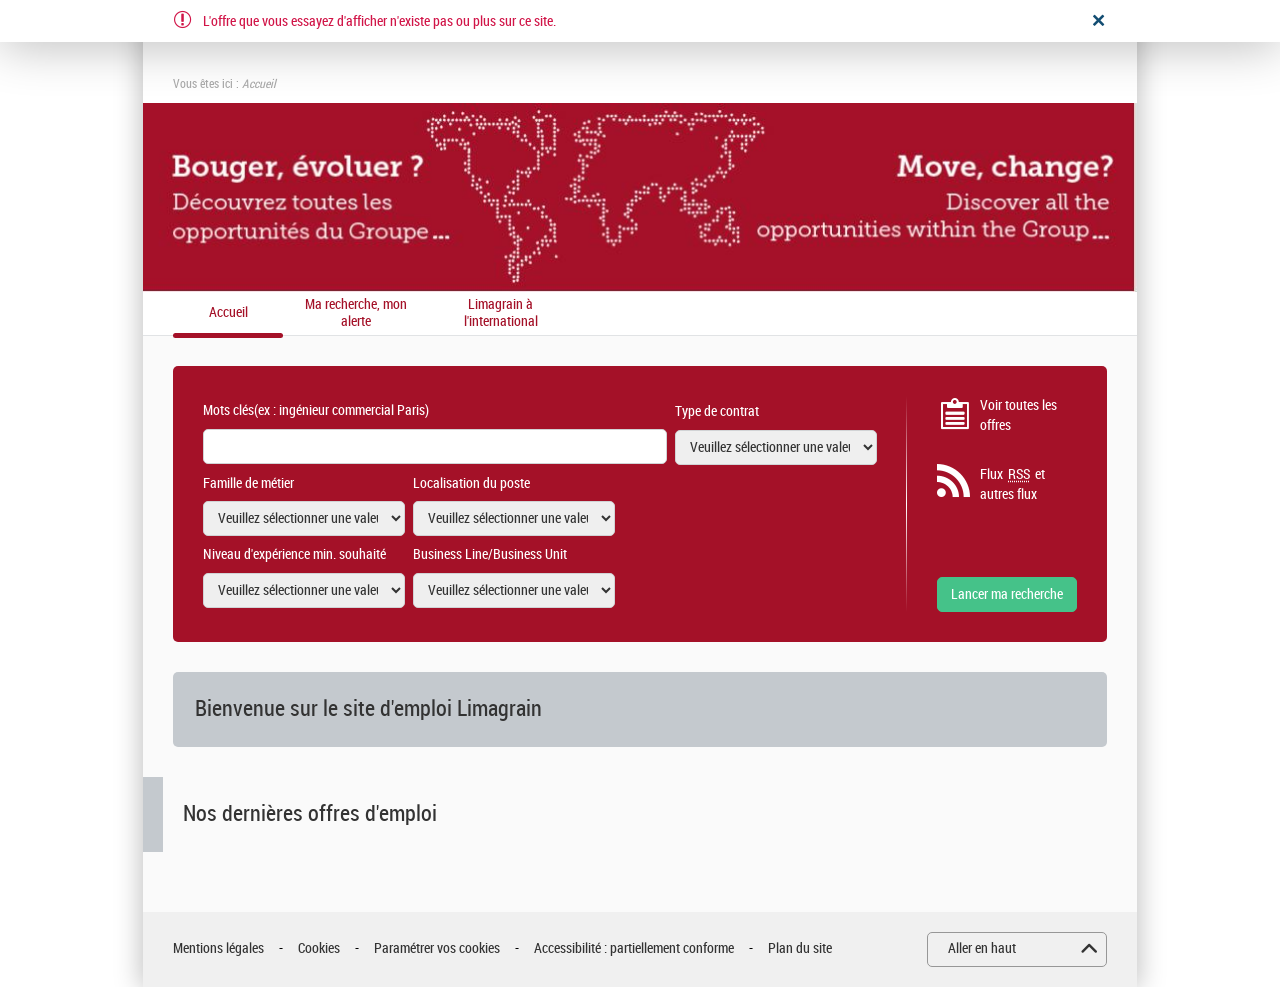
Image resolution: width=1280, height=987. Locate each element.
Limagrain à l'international (501, 313)
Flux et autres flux (1012, 484)
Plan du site (800, 948)
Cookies (319, 948)
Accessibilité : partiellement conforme (634, 948)
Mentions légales (218, 948)
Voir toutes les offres (1018, 415)
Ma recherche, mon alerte (356, 313)
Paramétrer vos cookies (437, 948)
